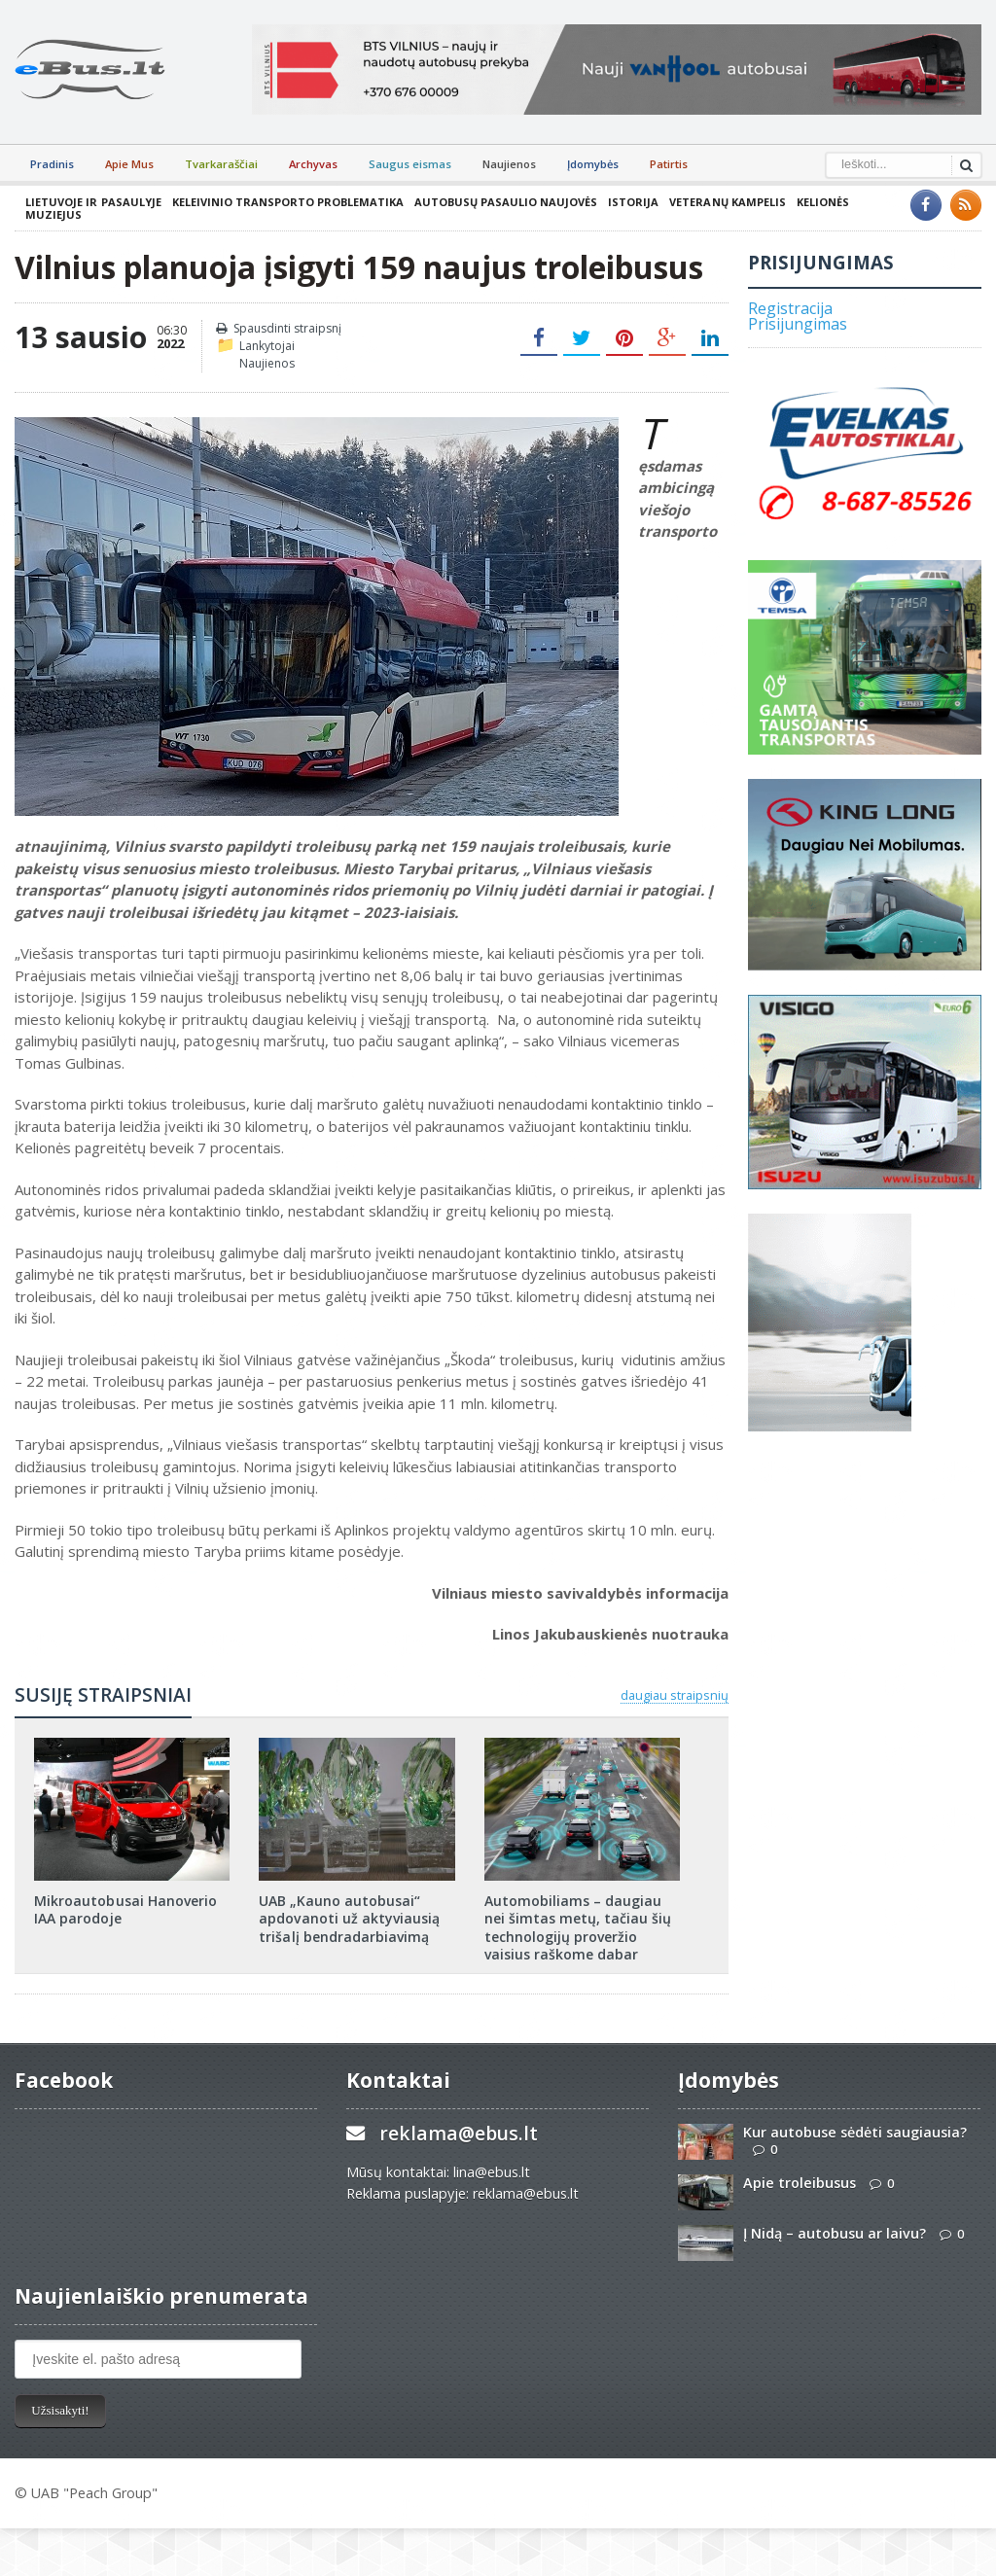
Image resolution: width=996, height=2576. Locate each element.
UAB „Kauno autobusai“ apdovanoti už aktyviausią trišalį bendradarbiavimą (349, 1918)
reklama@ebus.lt (458, 2133)
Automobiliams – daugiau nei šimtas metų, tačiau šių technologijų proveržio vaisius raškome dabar (577, 1927)
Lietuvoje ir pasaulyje (92, 201)
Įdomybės (593, 164)
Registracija (790, 308)
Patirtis (669, 164)
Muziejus (53, 214)
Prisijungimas (797, 324)
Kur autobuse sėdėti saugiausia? (855, 2132)
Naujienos (509, 164)
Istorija (632, 201)
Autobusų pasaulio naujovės (504, 201)
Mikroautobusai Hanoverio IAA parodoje (125, 1909)
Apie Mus (129, 164)
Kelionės (821, 201)
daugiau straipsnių (675, 1695)
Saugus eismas (410, 164)
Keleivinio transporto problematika (287, 201)
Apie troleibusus (799, 2182)
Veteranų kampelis (726, 201)
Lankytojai (267, 345)
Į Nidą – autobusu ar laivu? (834, 2233)
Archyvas (313, 164)
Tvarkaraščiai (221, 164)
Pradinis (52, 164)
